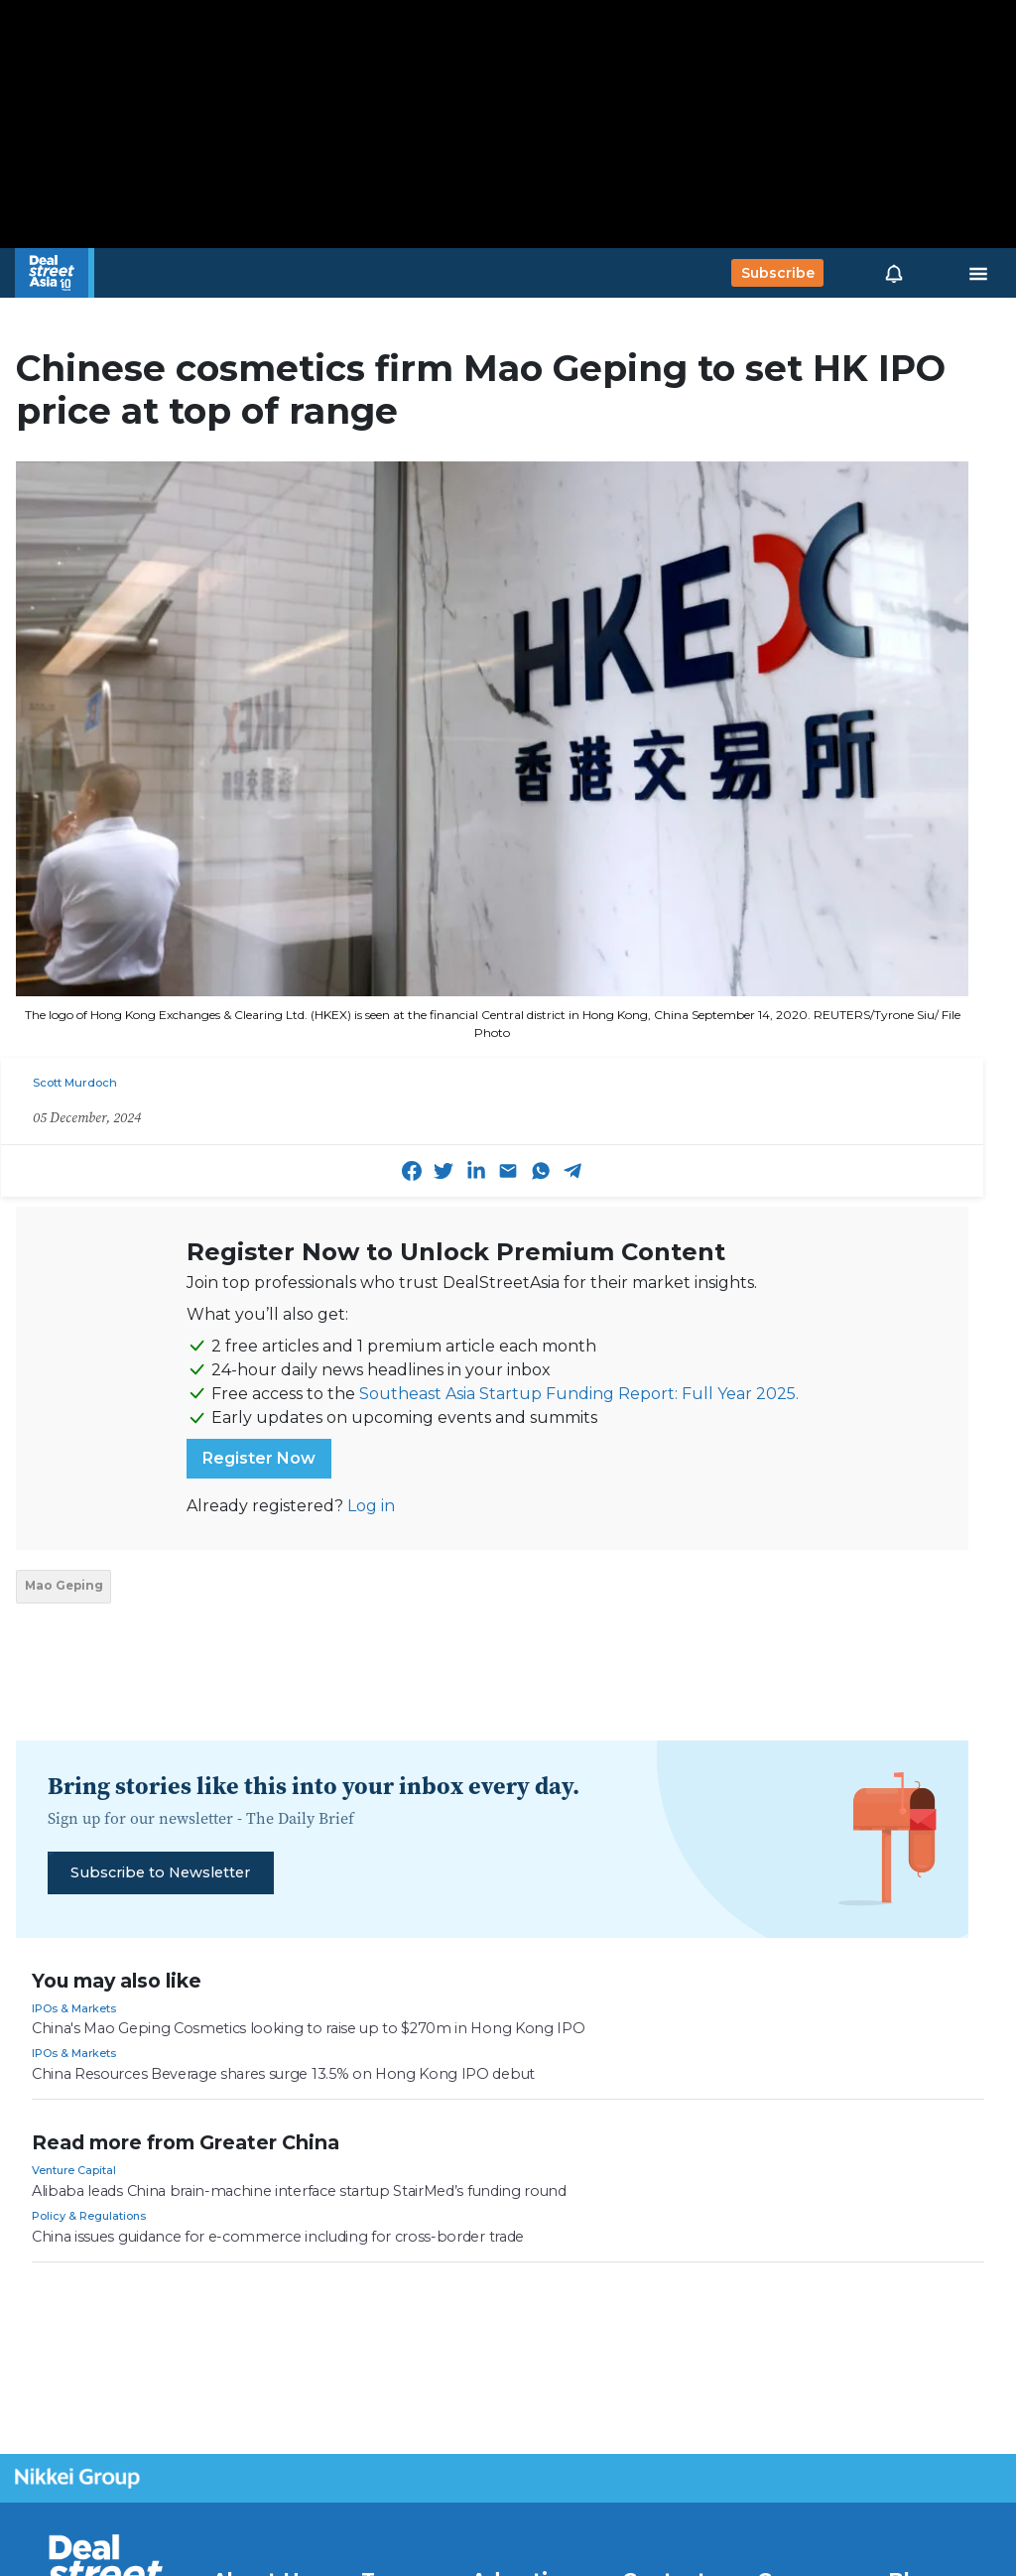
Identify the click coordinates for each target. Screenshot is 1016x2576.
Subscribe (778, 273)
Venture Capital (74, 2170)
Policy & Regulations (89, 2216)
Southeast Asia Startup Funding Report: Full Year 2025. (579, 1393)
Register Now (259, 1458)
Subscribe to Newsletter (160, 1872)
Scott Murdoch (75, 1083)
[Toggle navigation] (978, 273)
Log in (371, 1505)
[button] (894, 273)
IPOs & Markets (74, 2008)
